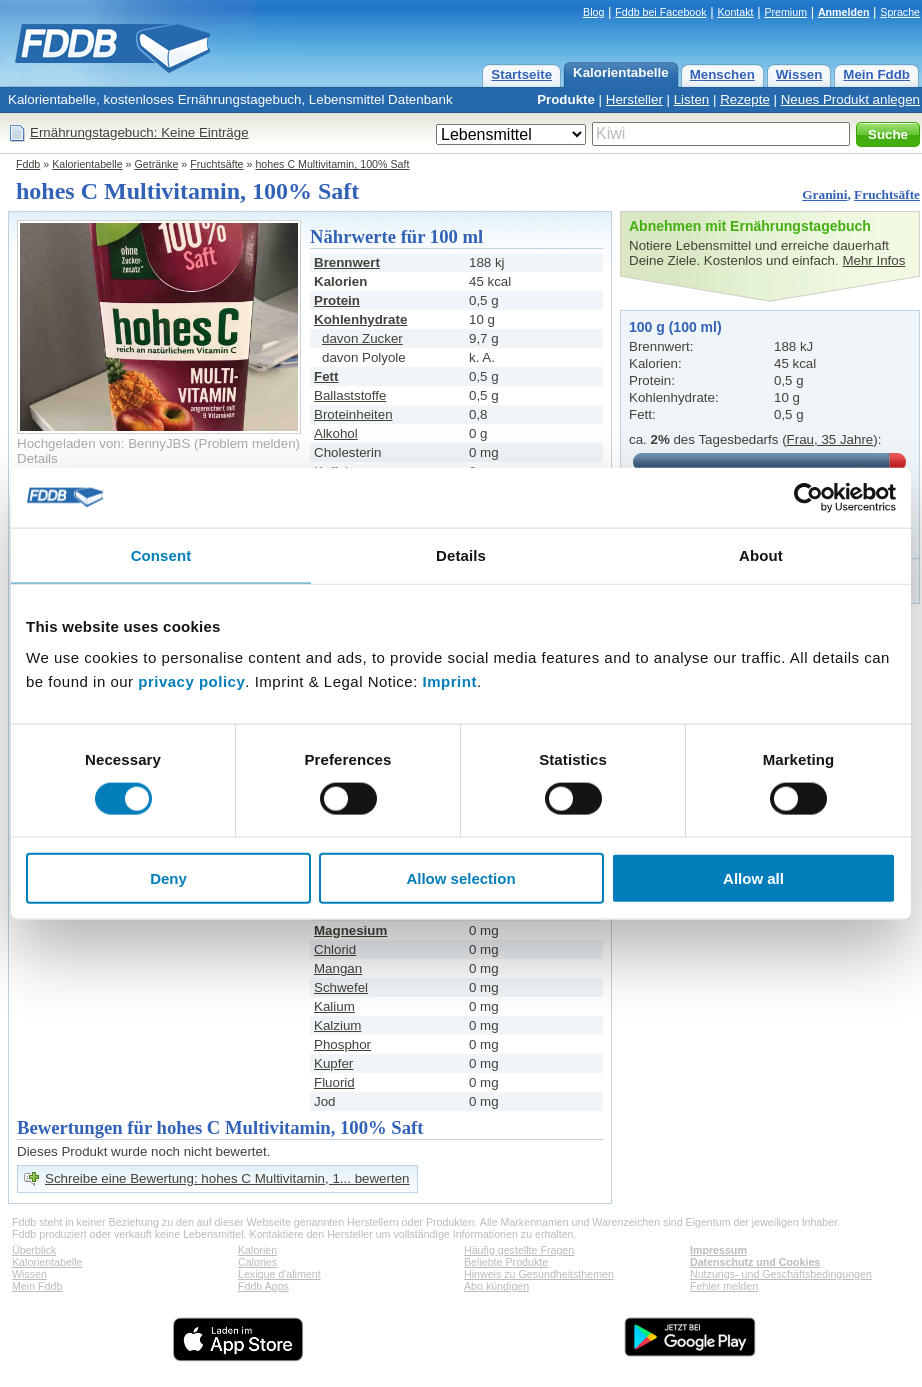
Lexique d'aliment (279, 1274)
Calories (257, 1262)
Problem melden (247, 443)
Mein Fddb (876, 74)
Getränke (157, 164)
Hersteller (634, 99)
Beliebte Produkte (506, 1262)
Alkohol (336, 433)
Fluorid (334, 1082)
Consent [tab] (161, 554)
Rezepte (745, 99)
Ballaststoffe (350, 395)
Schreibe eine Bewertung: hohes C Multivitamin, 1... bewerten (227, 1178)
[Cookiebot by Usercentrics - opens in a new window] (808, 497)
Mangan (338, 968)
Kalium (334, 1006)
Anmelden (844, 12)
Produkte (566, 99)
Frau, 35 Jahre (830, 439)
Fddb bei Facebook (660, 12)
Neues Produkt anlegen (850, 99)
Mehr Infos (873, 260)
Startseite (521, 74)
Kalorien (257, 1250)
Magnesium (350, 930)
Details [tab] (461, 554)
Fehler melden (724, 1286)
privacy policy (191, 681)
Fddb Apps (263, 1286)
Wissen (799, 74)
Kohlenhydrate (360, 319)
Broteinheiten (353, 414)
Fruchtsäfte (216, 164)
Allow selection (460, 878)
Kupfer (333, 1063)
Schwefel (341, 987)
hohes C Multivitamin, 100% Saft (332, 164)
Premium (785, 12)
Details (37, 458)
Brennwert (347, 262)
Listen (692, 99)
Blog (593, 12)
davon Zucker (362, 338)
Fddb (28, 164)
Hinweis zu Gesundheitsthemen (539, 1274)
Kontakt (735, 12)
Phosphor (342, 1044)
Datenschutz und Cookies (755, 1262)
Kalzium (337, 1025)
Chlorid (335, 949)
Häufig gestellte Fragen (519, 1250)
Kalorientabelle (621, 72)
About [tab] (761, 554)
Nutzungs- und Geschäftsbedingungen (781, 1274)
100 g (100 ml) (675, 327)
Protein (337, 300)
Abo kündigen (496, 1286)
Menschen (722, 74)
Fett (326, 376)
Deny (168, 878)
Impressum (718, 1250)
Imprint (450, 681)
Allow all (753, 878)
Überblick (34, 1250)
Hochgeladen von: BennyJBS (103, 443)
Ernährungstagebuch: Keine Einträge (139, 132)
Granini (824, 194)
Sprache (900, 12)
